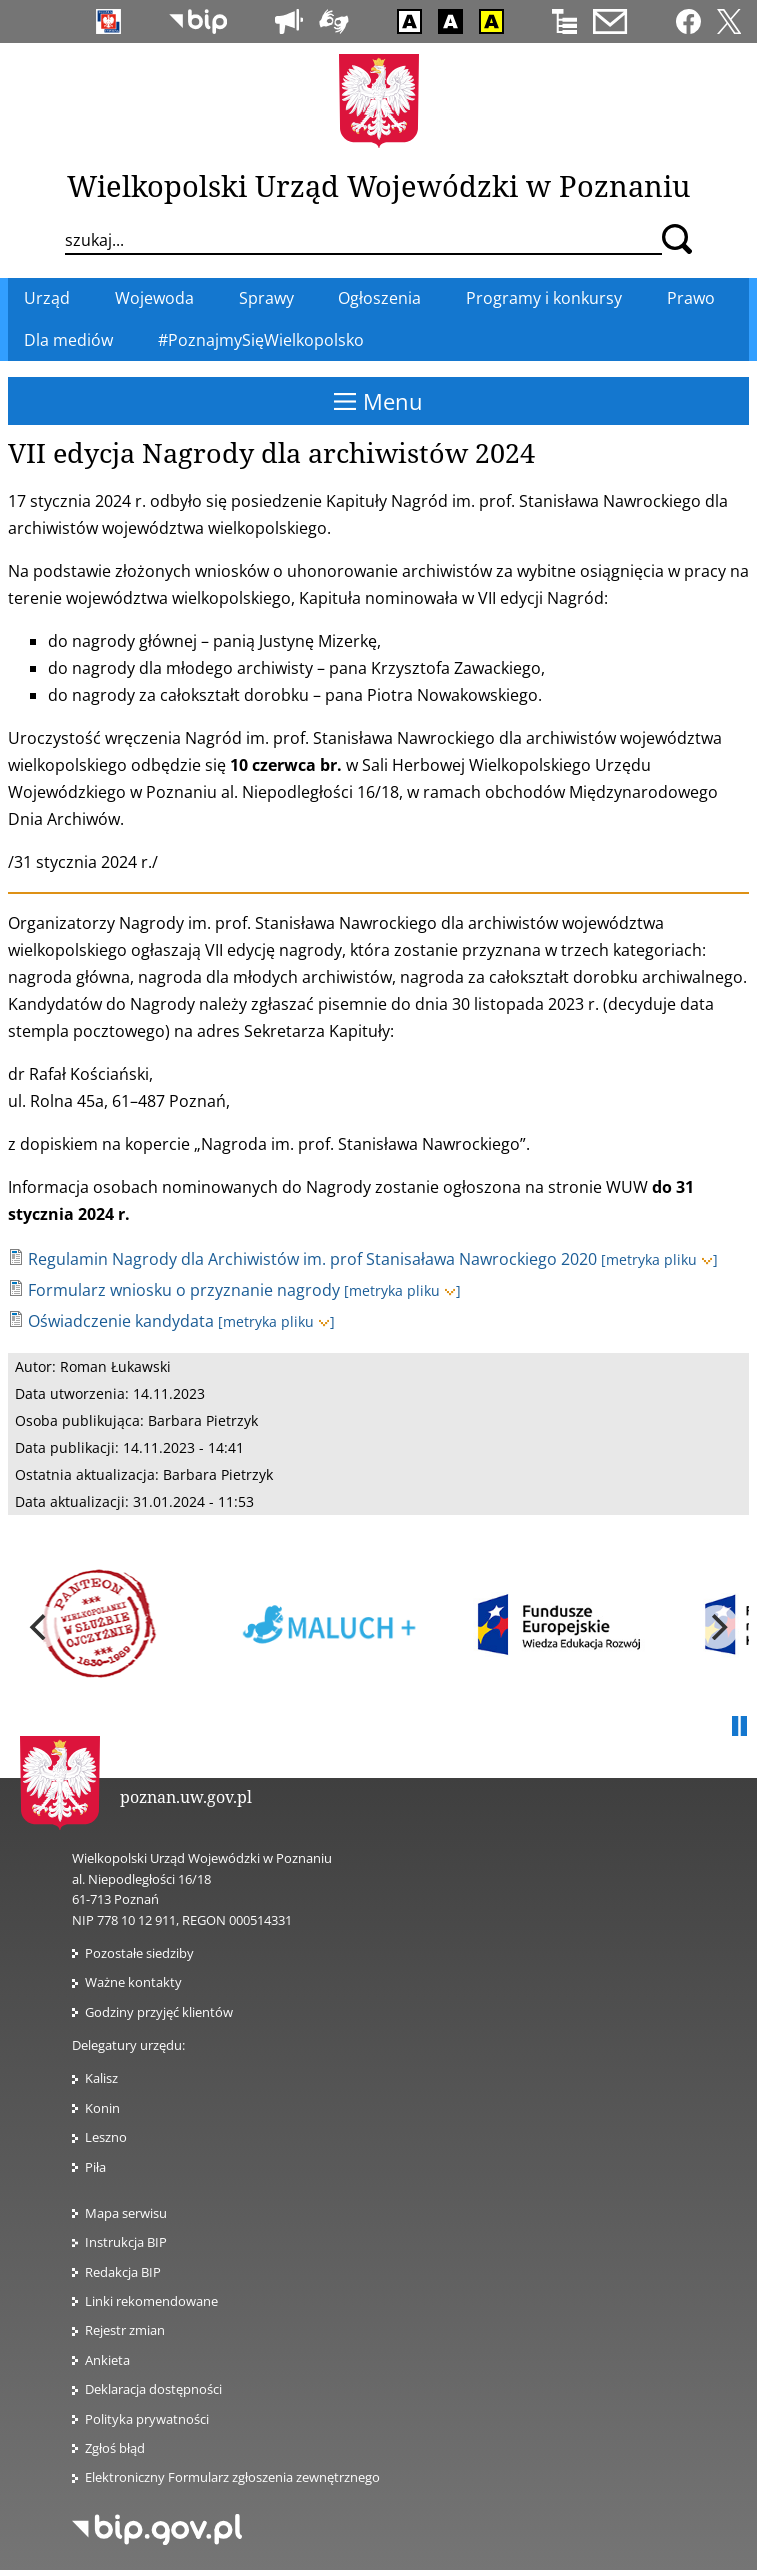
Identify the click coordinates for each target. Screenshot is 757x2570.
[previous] (40, 1627)
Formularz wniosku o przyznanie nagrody (184, 1290)
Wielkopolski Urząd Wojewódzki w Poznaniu (378, 185)
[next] (717, 1627)
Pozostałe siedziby (139, 1953)
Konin (102, 2108)
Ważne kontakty (133, 1982)
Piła (95, 2167)
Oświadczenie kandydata (121, 1321)
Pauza (739, 1727)
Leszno (106, 2137)
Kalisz (101, 2078)
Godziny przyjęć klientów (159, 2012)
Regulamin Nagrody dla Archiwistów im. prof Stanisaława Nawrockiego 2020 (312, 1259)
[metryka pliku (659, 1259)
